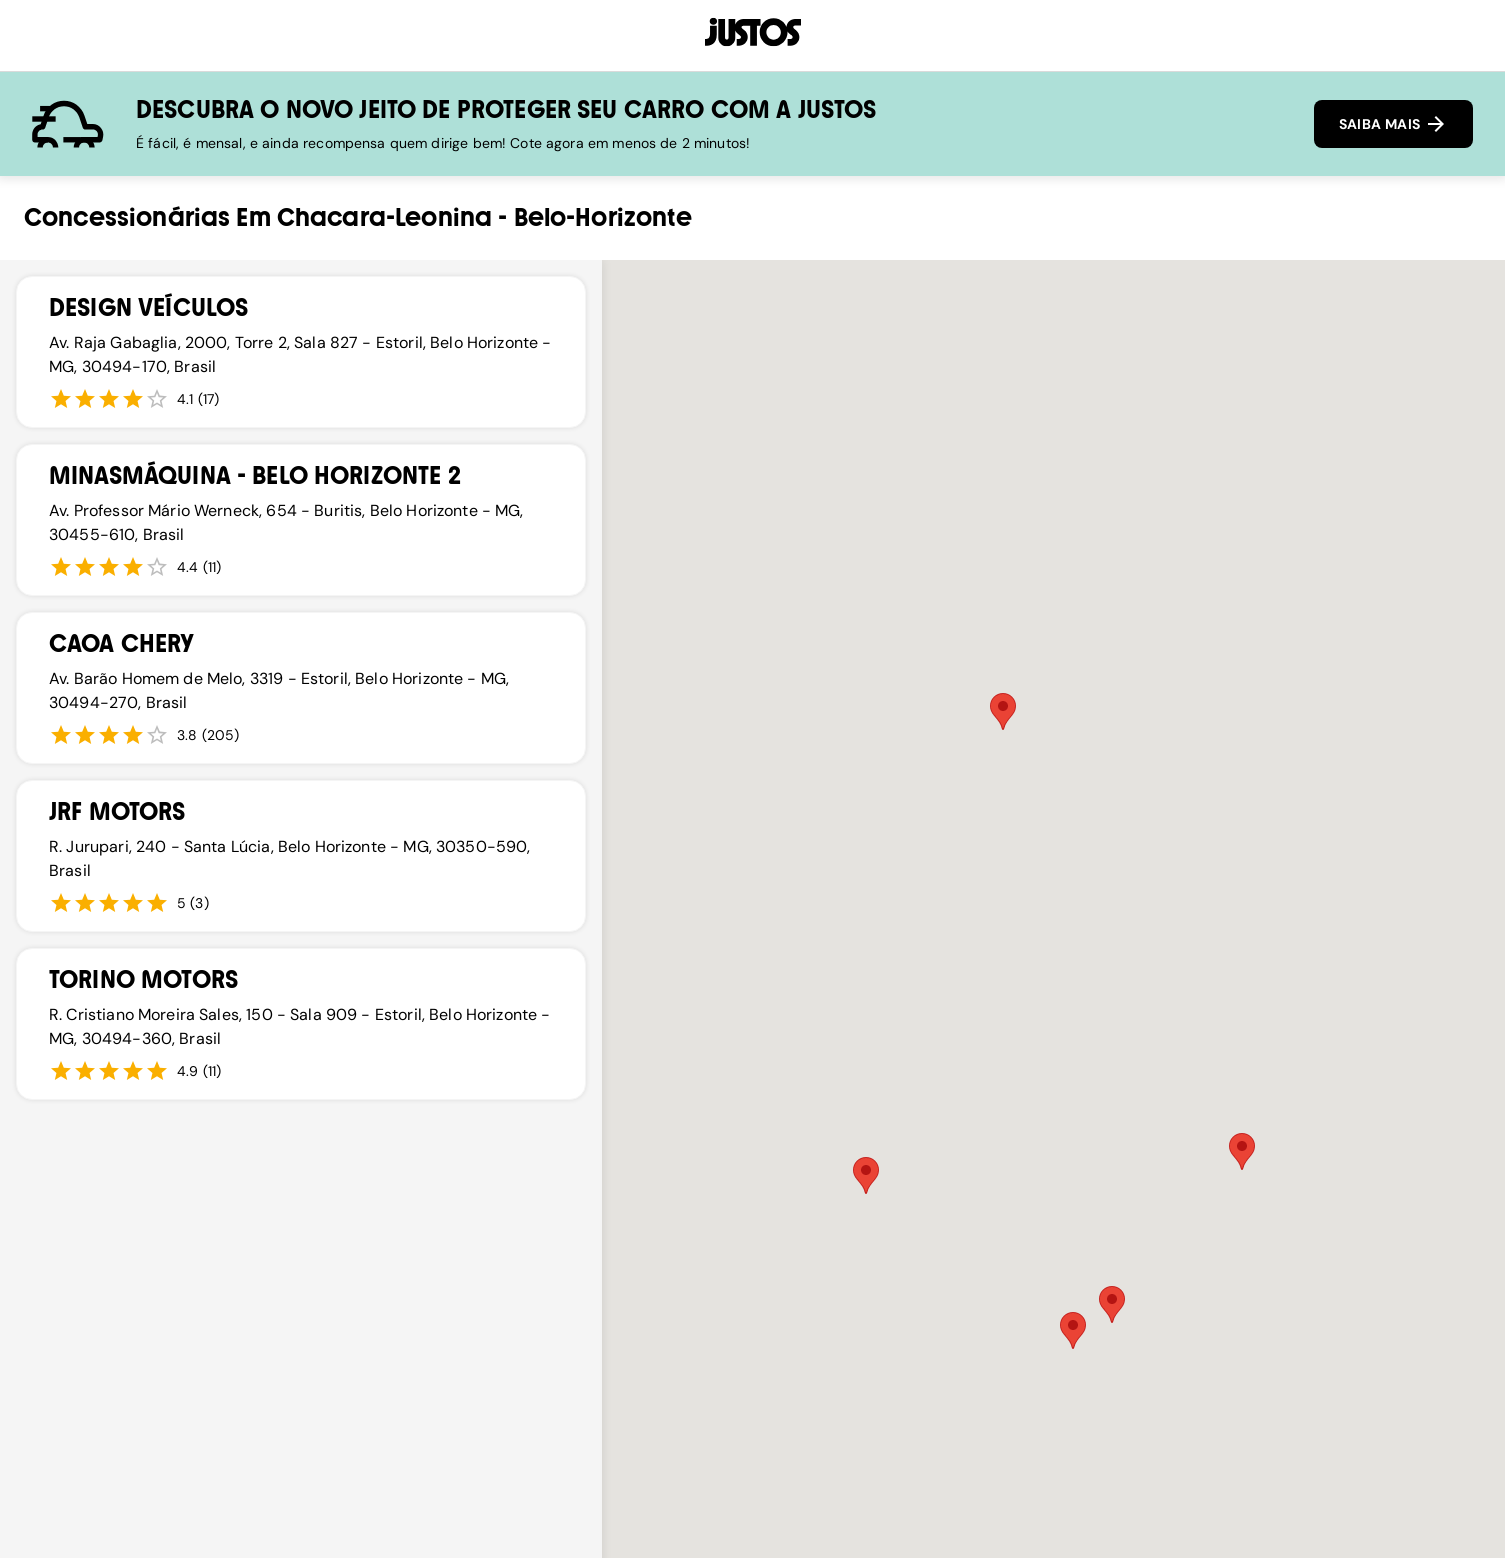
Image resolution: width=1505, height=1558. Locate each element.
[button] (1003, 711)
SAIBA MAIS (1393, 124)
